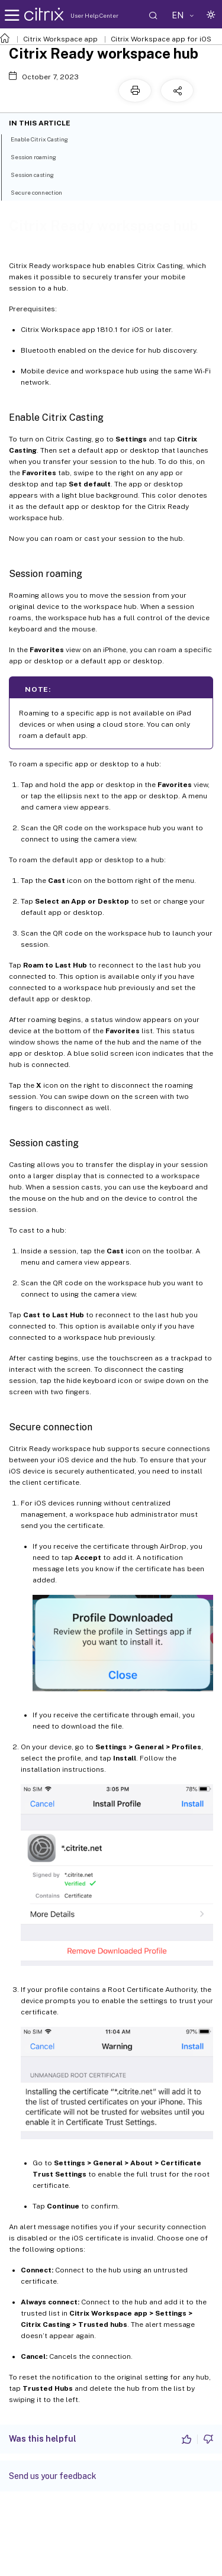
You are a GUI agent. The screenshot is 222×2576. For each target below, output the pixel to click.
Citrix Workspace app (60, 39)
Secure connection (43, 192)
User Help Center (94, 15)
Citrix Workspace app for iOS (161, 39)
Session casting (39, 174)
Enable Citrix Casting (46, 138)
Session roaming (40, 156)
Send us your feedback (52, 2476)
